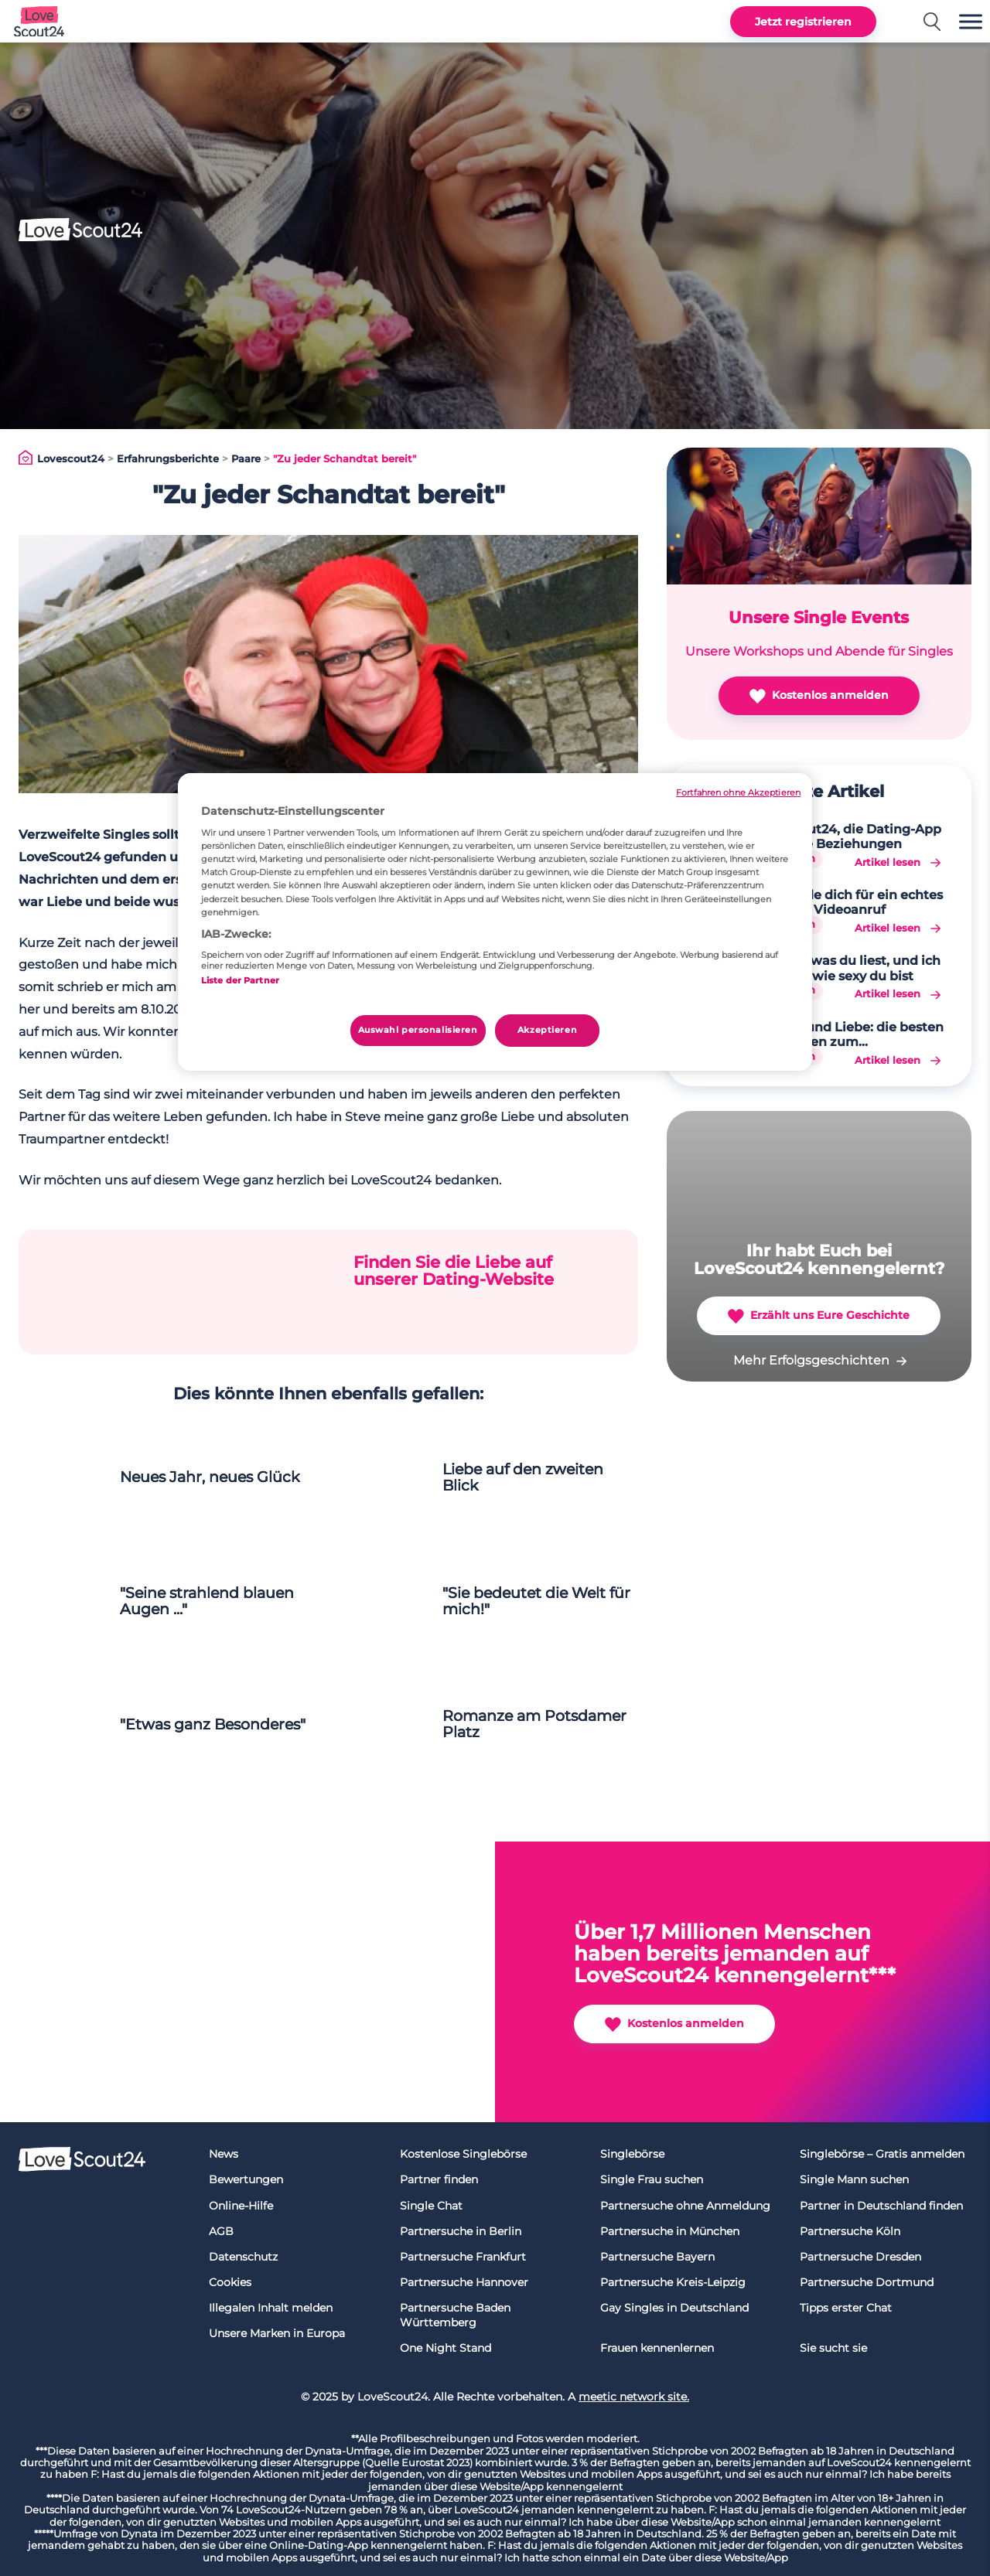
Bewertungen (246, 2179)
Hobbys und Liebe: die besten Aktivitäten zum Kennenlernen (849, 1034)
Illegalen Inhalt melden (271, 2308)
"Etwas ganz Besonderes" (213, 1724)
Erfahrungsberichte (168, 459)
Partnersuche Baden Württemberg (455, 2315)
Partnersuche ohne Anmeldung (685, 2206)
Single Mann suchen (854, 2179)
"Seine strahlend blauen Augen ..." (207, 1601)
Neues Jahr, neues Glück (209, 1477)
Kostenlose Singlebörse (463, 2154)
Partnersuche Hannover (464, 2282)
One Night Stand (445, 2348)
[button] (970, 21)
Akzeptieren (547, 1029)
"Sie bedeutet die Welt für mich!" (536, 1601)
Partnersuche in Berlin (460, 2231)
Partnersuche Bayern (657, 2257)
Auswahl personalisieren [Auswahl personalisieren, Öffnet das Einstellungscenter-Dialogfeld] (418, 1029)
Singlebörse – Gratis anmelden (882, 2154)
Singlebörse (632, 2154)
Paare (246, 459)
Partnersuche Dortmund (867, 2282)
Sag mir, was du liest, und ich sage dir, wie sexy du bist (847, 968)
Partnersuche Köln (850, 2231)
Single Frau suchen (651, 2179)
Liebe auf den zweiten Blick (522, 1477)
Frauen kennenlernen (657, 2348)
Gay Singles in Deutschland (674, 2308)
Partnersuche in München (669, 2231)
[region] (495, 922)
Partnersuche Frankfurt (463, 2257)
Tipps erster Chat (846, 2308)
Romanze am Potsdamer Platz (534, 1724)
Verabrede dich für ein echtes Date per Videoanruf (849, 902)
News (223, 2154)
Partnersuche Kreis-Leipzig (673, 2282)
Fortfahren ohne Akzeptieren (738, 793)
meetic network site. (634, 2397)
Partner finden (439, 2179)
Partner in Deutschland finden (881, 2206)
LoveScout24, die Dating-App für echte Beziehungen (848, 836)
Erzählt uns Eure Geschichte (819, 1316)
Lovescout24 (70, 459)
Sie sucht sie (833, 2348)
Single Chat (431, 2206)
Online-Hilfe (241, 2206)
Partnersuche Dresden (860, 2257)
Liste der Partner (240, 980)
